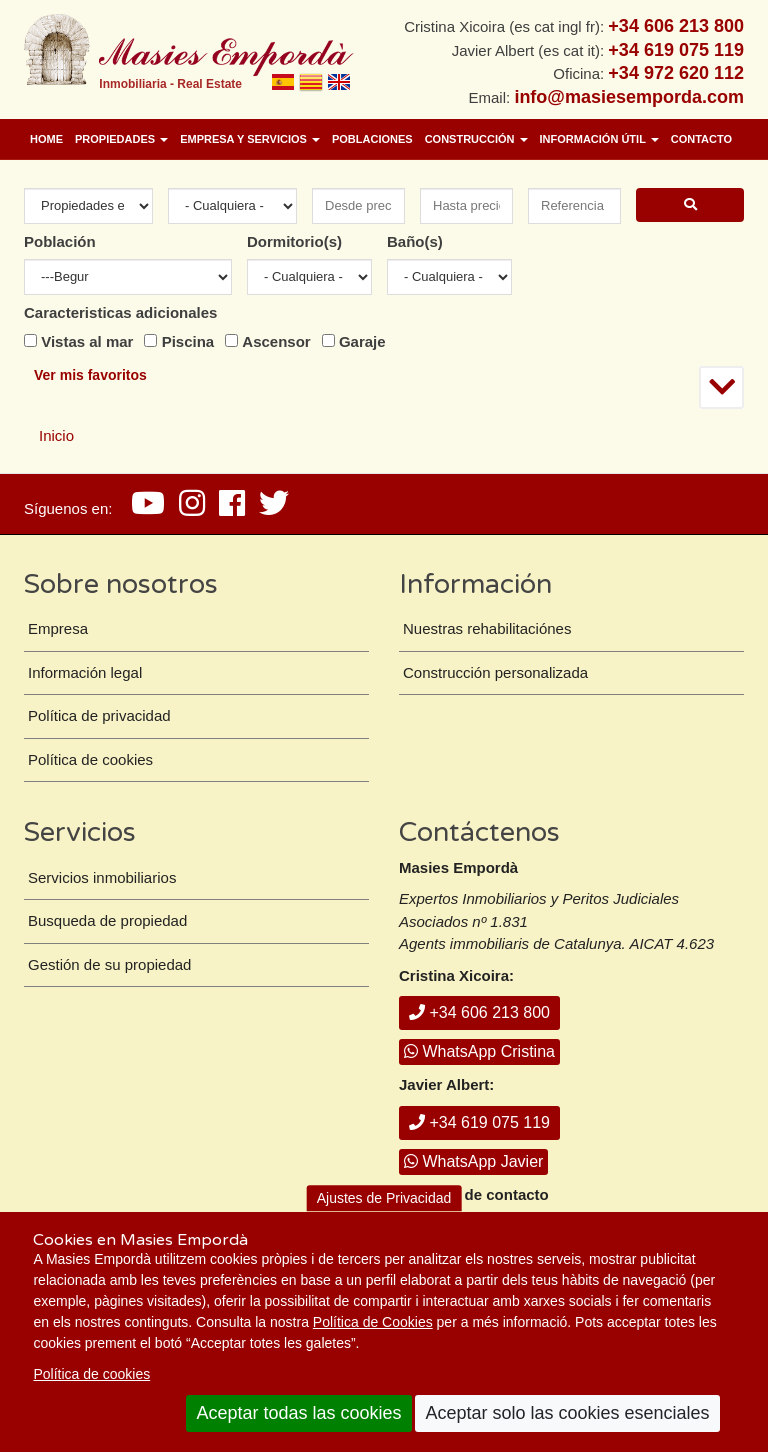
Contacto (701, 139)
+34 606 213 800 (479, 1012)
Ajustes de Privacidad (384, 1198)
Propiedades (121, 139)
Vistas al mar (87, 341)
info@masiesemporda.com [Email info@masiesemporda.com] (629, 97)
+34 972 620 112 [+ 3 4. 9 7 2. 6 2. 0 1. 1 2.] (676, 73)
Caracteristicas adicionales (120, 312)
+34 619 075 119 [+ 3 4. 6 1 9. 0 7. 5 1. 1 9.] (676, 50)
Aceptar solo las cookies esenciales (567, 1413)
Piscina (188, 341)
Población (60, 241)
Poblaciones (372, 139)
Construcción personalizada (495, 672)
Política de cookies (91, 1374)
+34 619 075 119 (479, 1122)
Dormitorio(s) (294, 241)
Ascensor (276, 341)
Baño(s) (415, 241)
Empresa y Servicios (250, 139)
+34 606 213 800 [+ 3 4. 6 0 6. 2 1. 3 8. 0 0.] (676, 26)
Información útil (599, 139)
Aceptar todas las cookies (298, 1413)
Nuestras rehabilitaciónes (487, 628)
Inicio (56, 435)
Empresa (58, 628)
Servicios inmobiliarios (102, 877)
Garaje (362, 341)
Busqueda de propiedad (107, 920)
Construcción (476, 139)
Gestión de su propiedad (109, 964)
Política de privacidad (99, 715)
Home (46, 139)
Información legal (85, 672)
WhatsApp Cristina (479, 1051)
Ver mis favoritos (90, 375)
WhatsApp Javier (473, 1161)
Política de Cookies (373, 1322)
